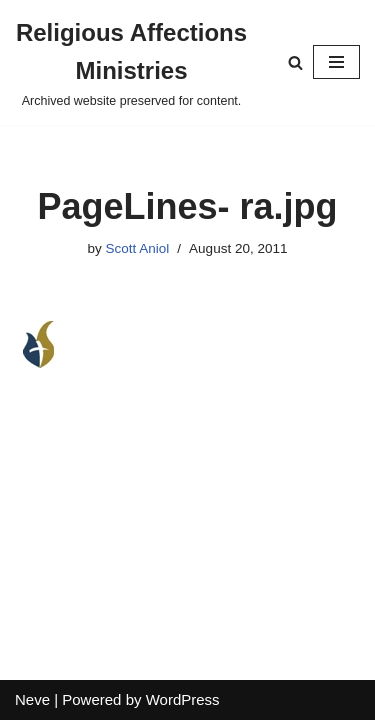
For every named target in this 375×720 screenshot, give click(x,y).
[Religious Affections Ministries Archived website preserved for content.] (131, 62)
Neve (32, 699)
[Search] (295, 62)
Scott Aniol (138, 248)
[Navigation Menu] (336, 62)
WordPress (183, 699)
